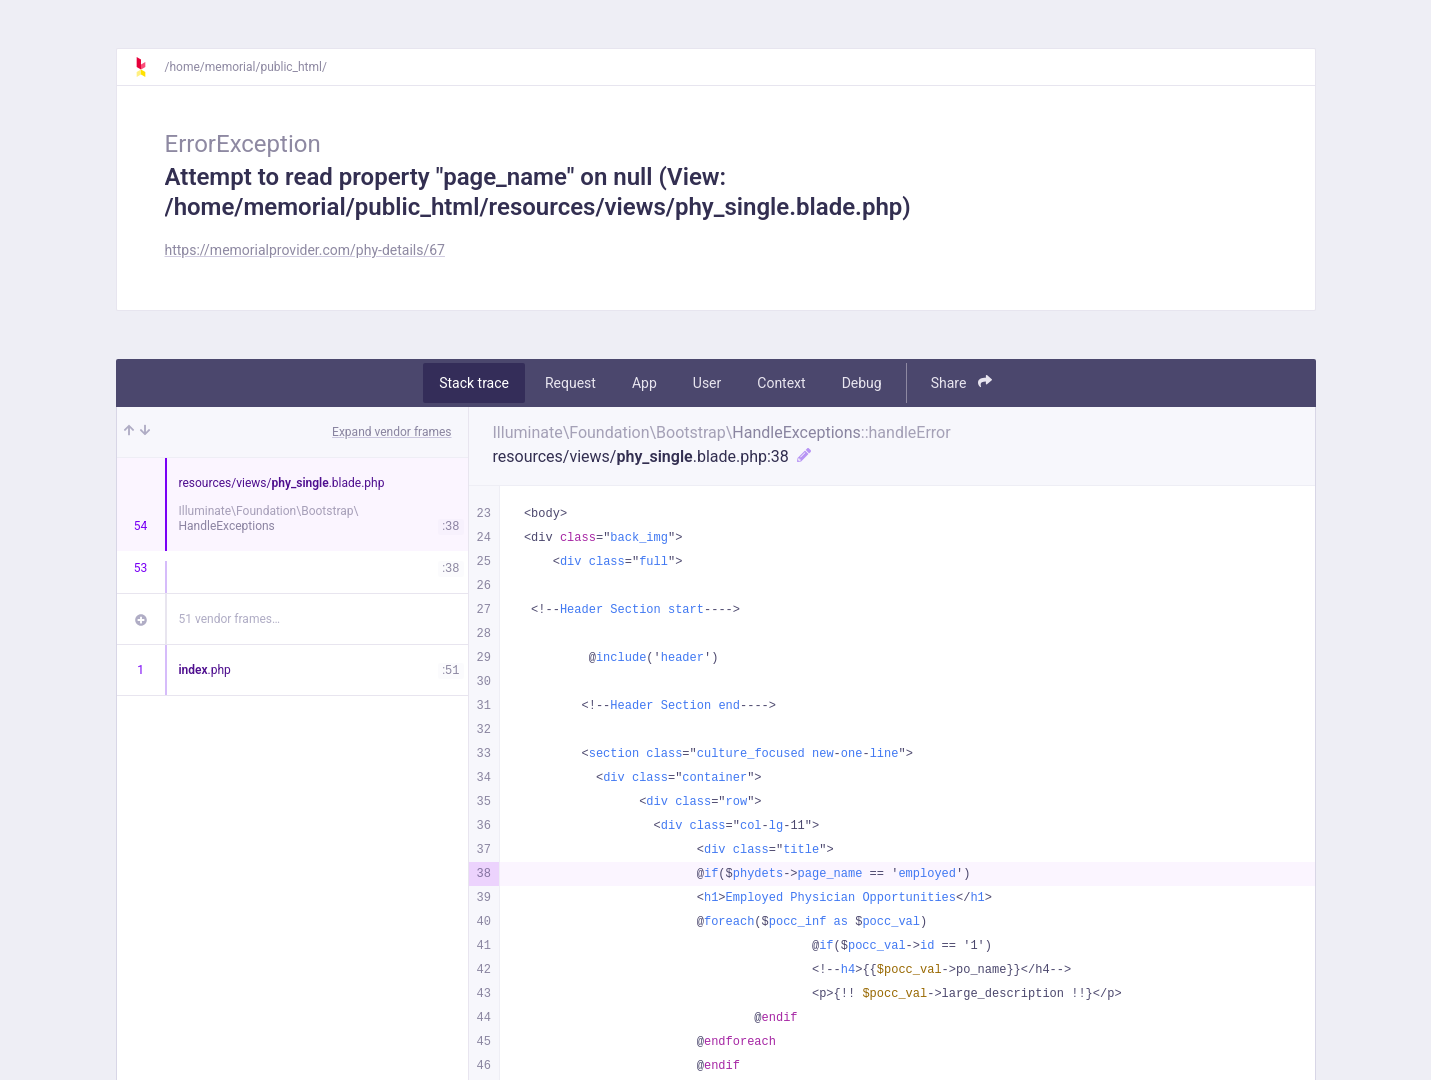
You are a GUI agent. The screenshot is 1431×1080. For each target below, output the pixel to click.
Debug (862, 383)
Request (570, 383)
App (644, 383)
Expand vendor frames (391, 432)
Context (781, 383)
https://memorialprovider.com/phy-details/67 (305, 250)
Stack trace (474, 383)
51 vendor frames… (229, 619)
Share (961, 382)
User (707, 383)
